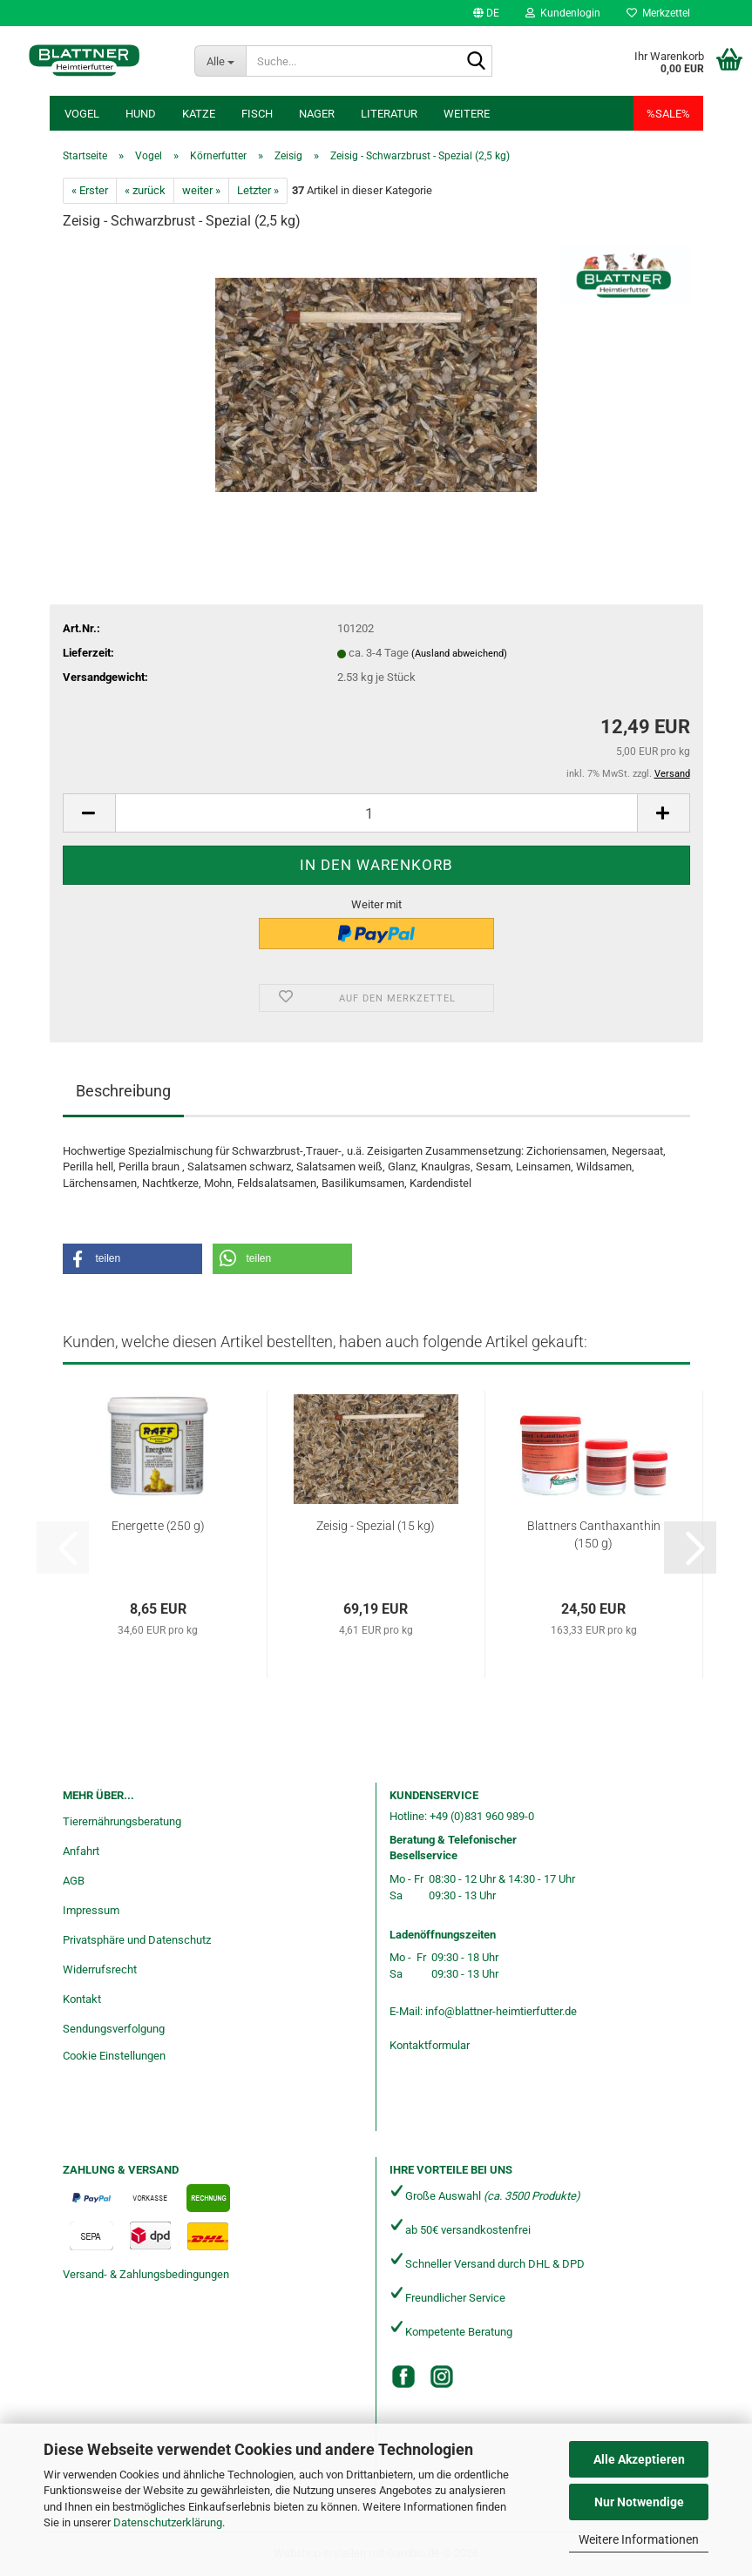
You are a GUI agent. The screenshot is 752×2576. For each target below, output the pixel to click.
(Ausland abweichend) (459, 653)
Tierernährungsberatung (122, 1821)
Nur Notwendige (639, 2502)
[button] (486, 13)
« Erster (89, 190)
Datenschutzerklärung (167, 2522)
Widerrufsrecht (100, 1969)
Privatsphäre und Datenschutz (137, 1939)
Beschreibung (123, 1091)
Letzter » (258, 190)
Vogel (81, 113)
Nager (317, 113)
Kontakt (82, 1999)
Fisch (257, 113)
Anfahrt (81, 1851)
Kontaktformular (430, 2045)
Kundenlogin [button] (562, 13)
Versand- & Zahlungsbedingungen (146, 2274)
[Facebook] (403, 2377)
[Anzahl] (376, 813)
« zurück (145, 190)
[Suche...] (220, 61)
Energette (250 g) (158, 1526)
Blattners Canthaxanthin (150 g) (594, 1534)
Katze (198, 113)
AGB (74, 1880)
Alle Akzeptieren (639, 2459)
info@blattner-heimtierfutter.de (501, 2011)
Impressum (91, 1910)
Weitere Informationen (639, 2539)
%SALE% (668, 113)
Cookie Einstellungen (114, 2055)
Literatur (389, 113)
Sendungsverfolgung (114, 2028)
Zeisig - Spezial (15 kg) (375, 1526)
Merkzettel (658, 13)
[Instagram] (442, 2377)
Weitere (467, 113)
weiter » (201, 190)
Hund (140, 113)
